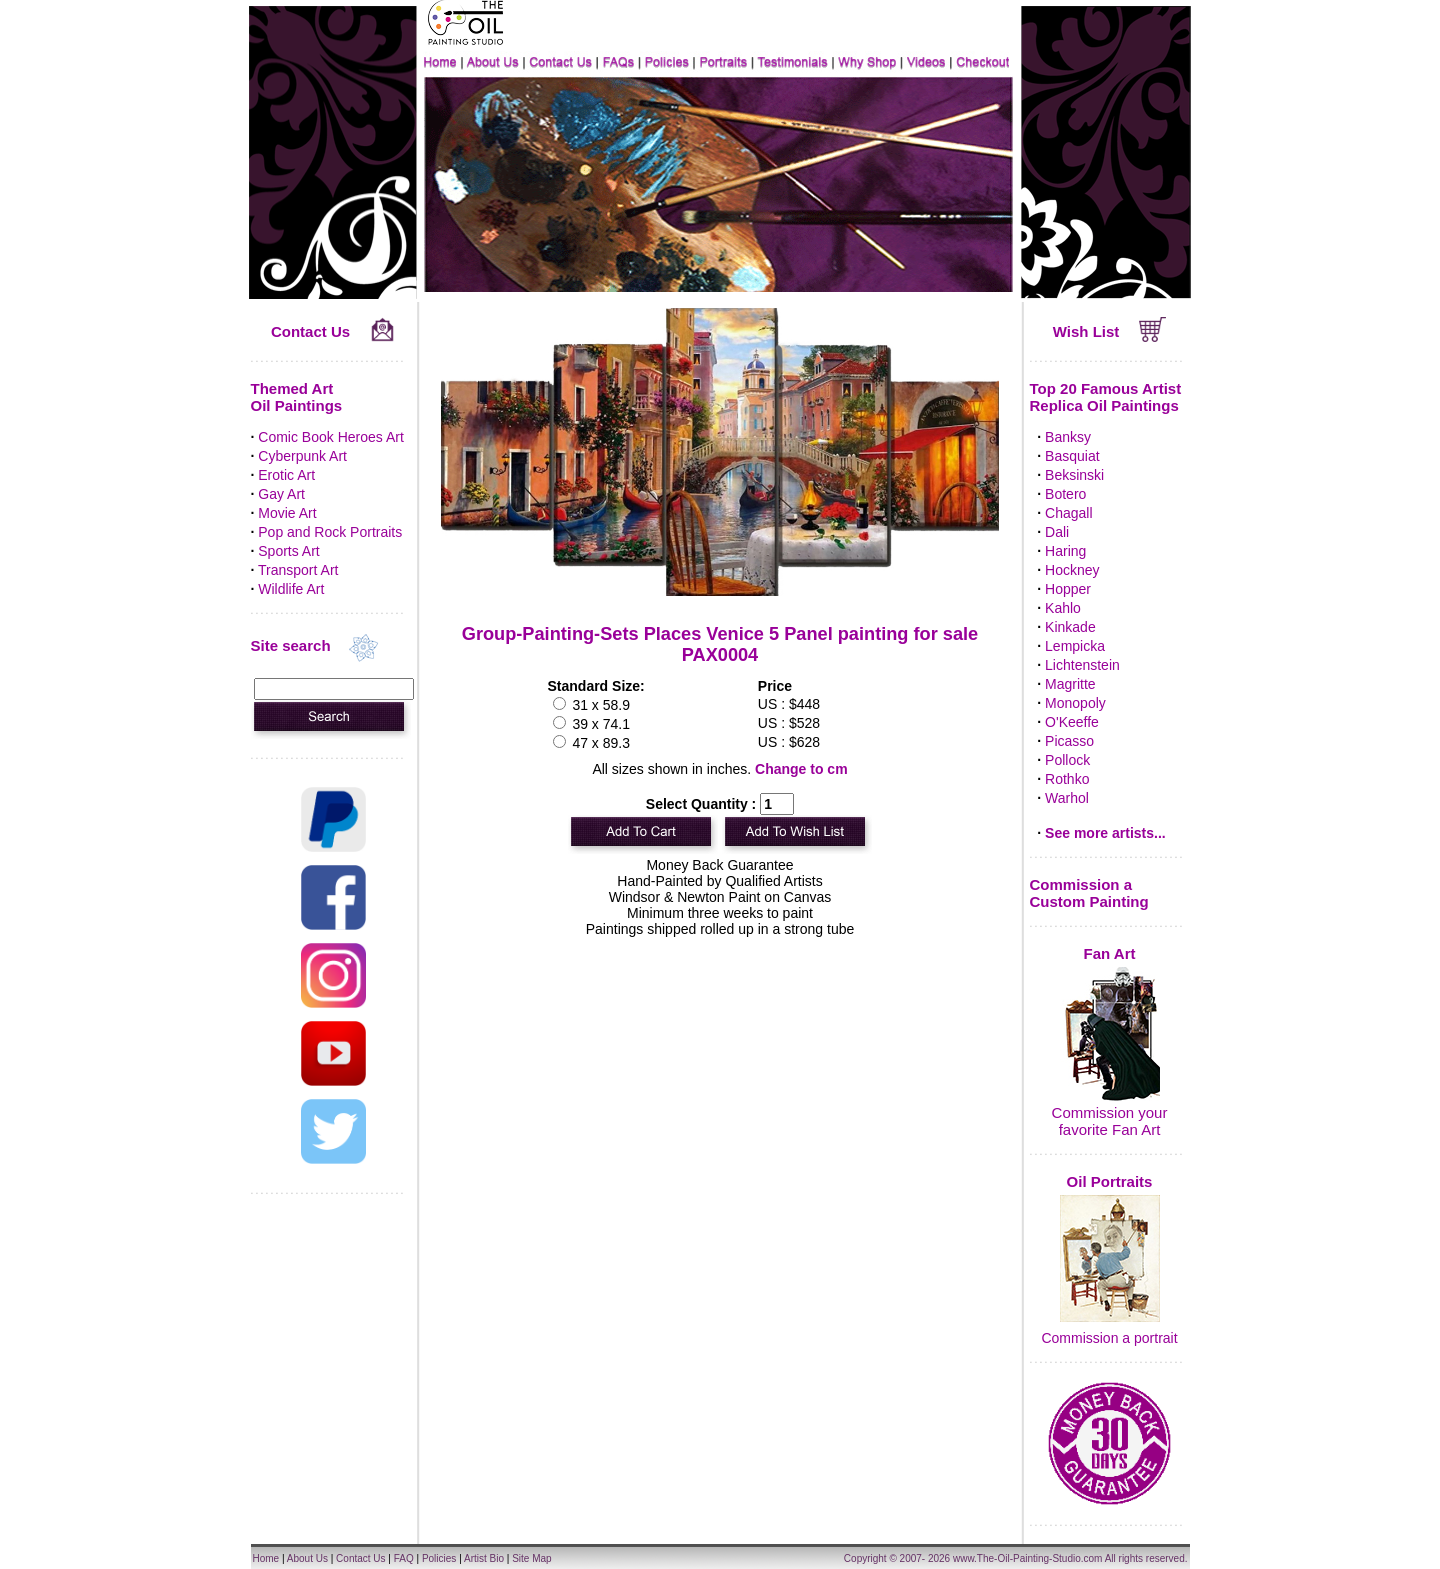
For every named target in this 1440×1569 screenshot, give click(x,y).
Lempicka (1075, 646)
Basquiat (1072, 456)
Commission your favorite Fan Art (1110, 1121)
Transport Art (298, 570)
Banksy (1068, 437)
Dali (1057, 532)
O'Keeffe (1072, 722)
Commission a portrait (1109, 1338)
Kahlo (1063, 608)
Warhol (1067, 798)
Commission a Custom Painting (1089, 893)
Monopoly (1075, 703)
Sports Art (288, 551)
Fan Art (1110, 953)
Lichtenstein (1082, 665)
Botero (1065, 494)
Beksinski (1074, 475)
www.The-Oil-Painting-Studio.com (1028, 1558)
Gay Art (281, 494)
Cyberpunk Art (302, 456)
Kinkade (1070, 627)
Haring (1065, 551)
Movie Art (287, 513)
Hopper (1068, 589)
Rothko (1067, 779)
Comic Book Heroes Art (331, 437)
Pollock (1067, 760)
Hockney (1072, 570)
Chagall (1068, 513)
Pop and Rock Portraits (330, 532)
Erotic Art (286, 475)
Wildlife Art (291, 589)
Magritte (1070, 684)
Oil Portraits (1110, 1181)
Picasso (1069, 741)
